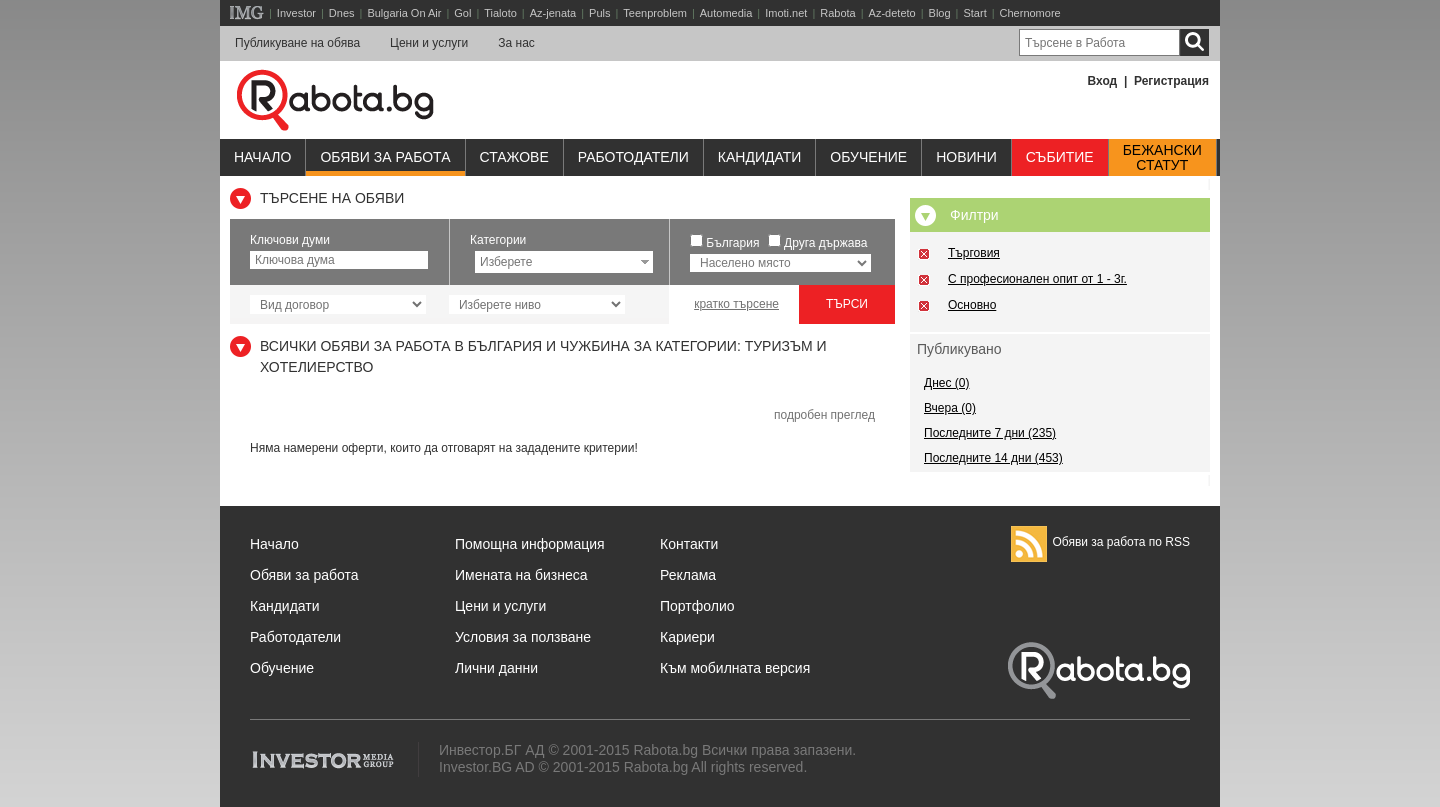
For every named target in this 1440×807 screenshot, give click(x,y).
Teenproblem (655, 13)
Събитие (1060, 157)
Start (974, 13)
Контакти (689, 544)
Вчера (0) (950, 408)
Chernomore (1030, 13)
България (732, 243)
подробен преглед (824, 415)
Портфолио (697, 606)
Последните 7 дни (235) (990, 433)
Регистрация (1171, 81)
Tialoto (500, 13)
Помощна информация (530, 544)
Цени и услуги (429, 43)
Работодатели (633, 157)
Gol (462, 13)
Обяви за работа (385, 157)
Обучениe (868, 157)
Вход (1103, 81)
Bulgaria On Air (404, 13)
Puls (599, 13)
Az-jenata (553, 13)
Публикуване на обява (297, 43)
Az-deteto (892, 13)
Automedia (726, 13)
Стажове (514, 157)
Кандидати (760, 157)
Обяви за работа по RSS (1100, 542)
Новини (966, 157)
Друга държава (825, 243)
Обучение (282, 668)
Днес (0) (946, 383)
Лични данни (496, 668)
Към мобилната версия (735, 668)
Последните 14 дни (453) (993, 458)
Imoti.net (786, 13)
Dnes (342, 13)
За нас (516, 43)
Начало (262, 157)
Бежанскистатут (1162, 158)
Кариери (687, 637)
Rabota (837, 13)
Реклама (688, 575)
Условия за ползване (523, 637)
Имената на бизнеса (521, 575)
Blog (940, 13)
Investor (296, 13)
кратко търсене (736, 304)
